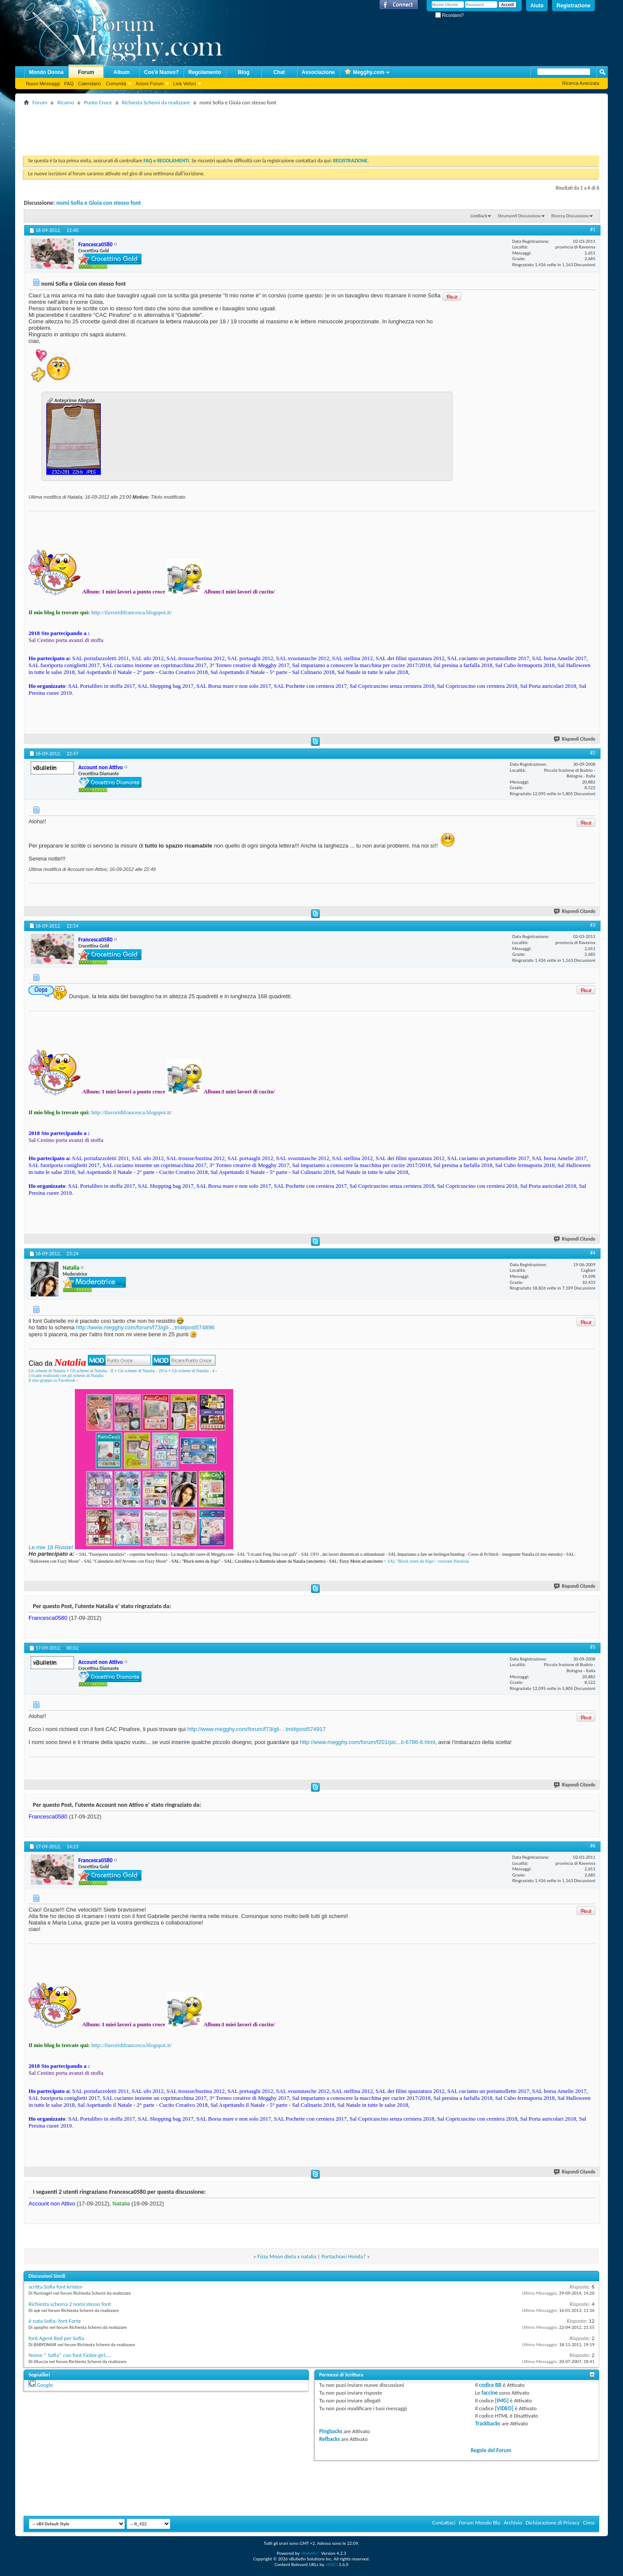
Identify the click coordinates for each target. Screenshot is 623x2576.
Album (121, 72)
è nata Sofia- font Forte (55, 2321)
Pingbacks (330, 2431)
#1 (592, 229)
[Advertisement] (181, 127)
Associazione (318, 72)
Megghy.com (364, 72)
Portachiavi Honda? (343, 2256)
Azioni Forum (150, 83)
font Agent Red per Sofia (56, 2338)
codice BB (490, 2385)
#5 (592, 1647)
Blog (244, 72)
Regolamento (204, 72)
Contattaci (444, 2522)
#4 (592, 1253)
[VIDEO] (504, 2408)
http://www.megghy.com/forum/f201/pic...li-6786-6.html (367, 1742)
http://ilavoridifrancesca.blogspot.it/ (131, 612)
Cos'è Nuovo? (161, 72)
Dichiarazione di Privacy (553, 2522)
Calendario (89, 83)
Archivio (513, 2522)
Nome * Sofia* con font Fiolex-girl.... (70, 2355)
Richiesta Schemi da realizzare (156, 102)
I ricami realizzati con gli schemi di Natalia (66, 1375)
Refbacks (329, 2439)
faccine (490, 2392)
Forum (86, 72)
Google (45, 2385)
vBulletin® (310, 2553)
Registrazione (573, 6)
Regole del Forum (491, 2450)
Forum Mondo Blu (480, 2522)
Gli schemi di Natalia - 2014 (142, 1370)
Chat (279, 72)
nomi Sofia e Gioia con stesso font (98, 202)
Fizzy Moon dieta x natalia (286, 2256)
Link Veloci (184, 83)
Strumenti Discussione (519, 216)
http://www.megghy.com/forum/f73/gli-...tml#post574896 (145, 1327)
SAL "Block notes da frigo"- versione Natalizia (428, 1561)
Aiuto (537, 6)
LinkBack (478, 216)
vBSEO (331, 2564)
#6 (592, 1846)
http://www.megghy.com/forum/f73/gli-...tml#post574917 (256, 1729)
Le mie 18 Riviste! (51, 1547)
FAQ (69, 83)
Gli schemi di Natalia (47, 1370)
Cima (588, 2522)
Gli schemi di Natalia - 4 (193, 1370)
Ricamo (65, 102)
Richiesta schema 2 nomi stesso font (70, 2304)
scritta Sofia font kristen (56, 2286)
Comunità (116, 83)
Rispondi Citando (575, 739)
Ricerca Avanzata (580, 83)
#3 (592, 925)
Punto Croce (98, 102)
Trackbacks (487, 2423)
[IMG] (502, 2400)
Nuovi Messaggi (43, 83)
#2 (592, 753)
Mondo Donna (46, 72)
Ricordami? (449, 15)
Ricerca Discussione (570, 216)
